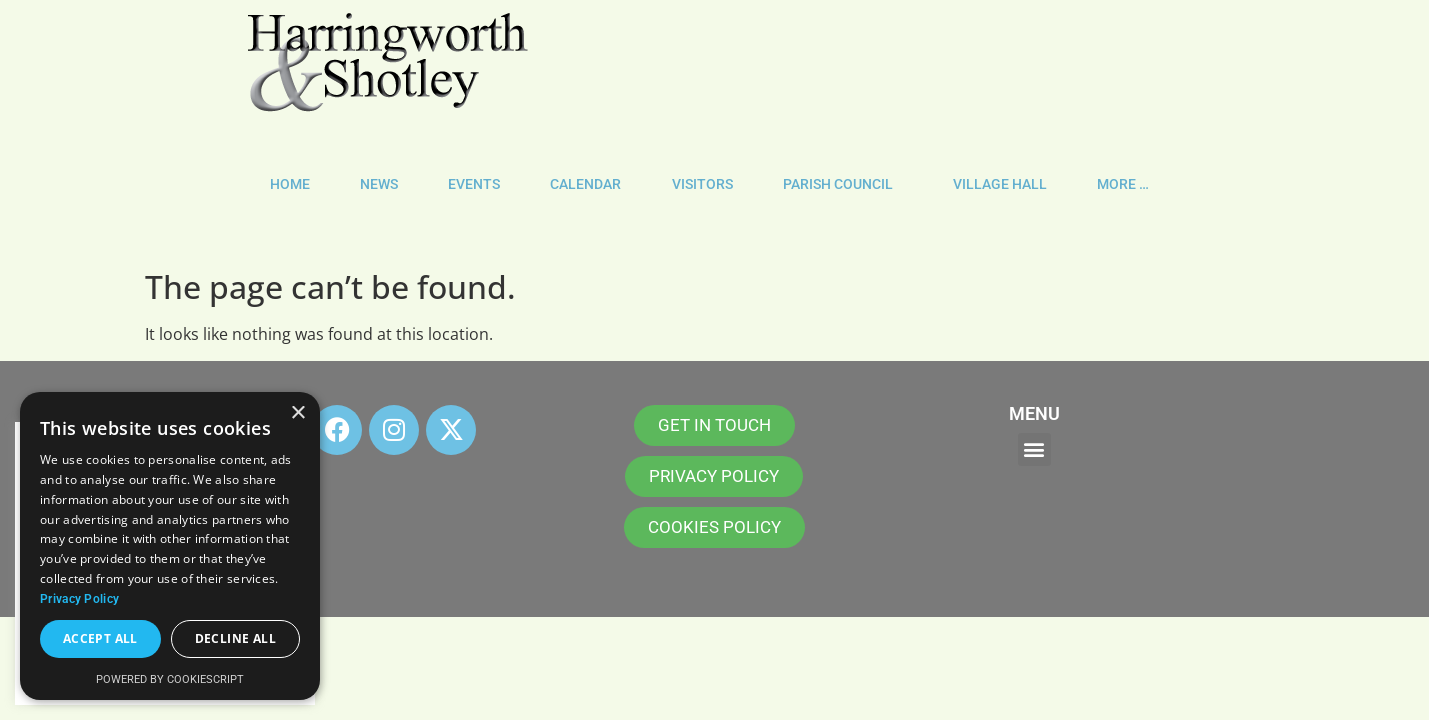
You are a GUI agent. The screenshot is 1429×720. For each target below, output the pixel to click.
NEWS (379, 184)
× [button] (297, 413)
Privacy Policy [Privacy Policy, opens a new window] (79, 599)
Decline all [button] (235, 638)
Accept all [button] (100, 638)
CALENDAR (585, 184)
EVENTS (474, 184)
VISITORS (702, 184)
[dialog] (170, 546)
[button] (1034, 449)
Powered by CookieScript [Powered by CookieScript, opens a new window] (170, 679)
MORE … (1128, 185)
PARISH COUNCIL (843, 185)
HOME (290, 184)
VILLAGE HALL (1000, 184)
